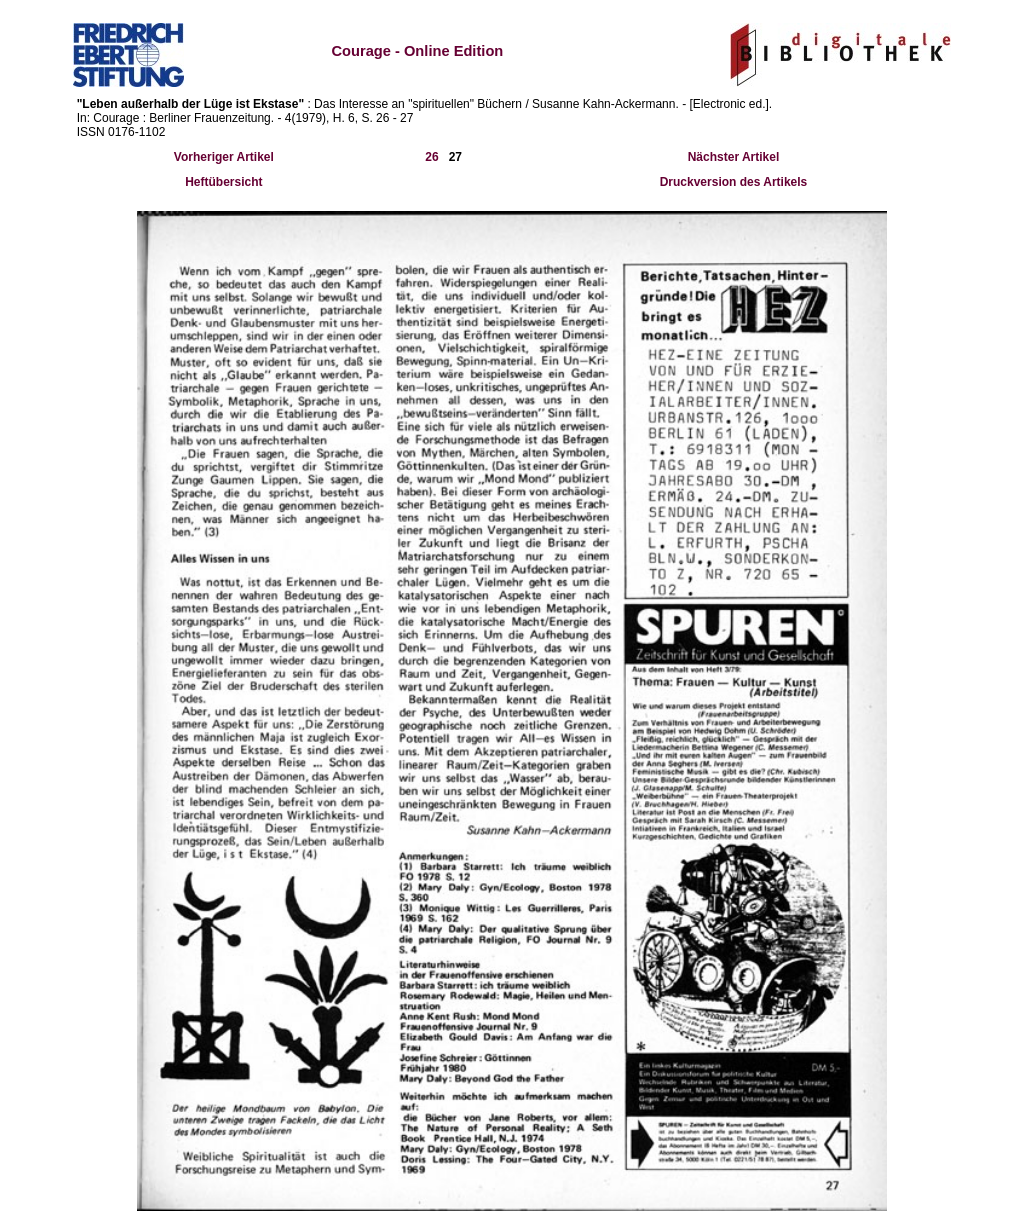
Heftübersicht (223, 182)
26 (431, 157)
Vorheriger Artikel (224, 157)
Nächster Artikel (734, 157)
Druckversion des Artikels (734, 182)
